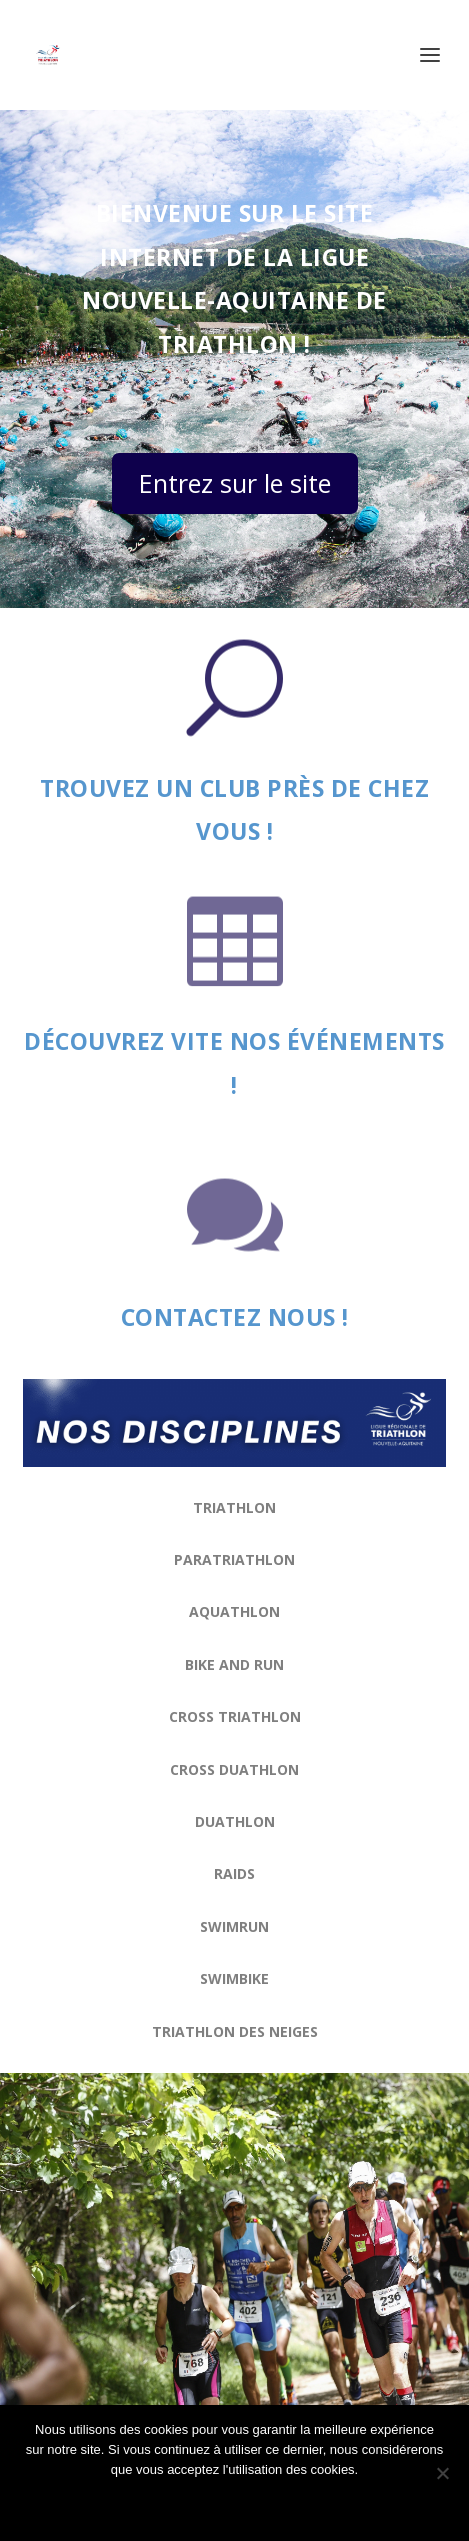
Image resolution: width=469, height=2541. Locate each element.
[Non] (442, 2473)
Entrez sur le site (235, 483)
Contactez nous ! (235, 1317)
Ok (235, 2503)
